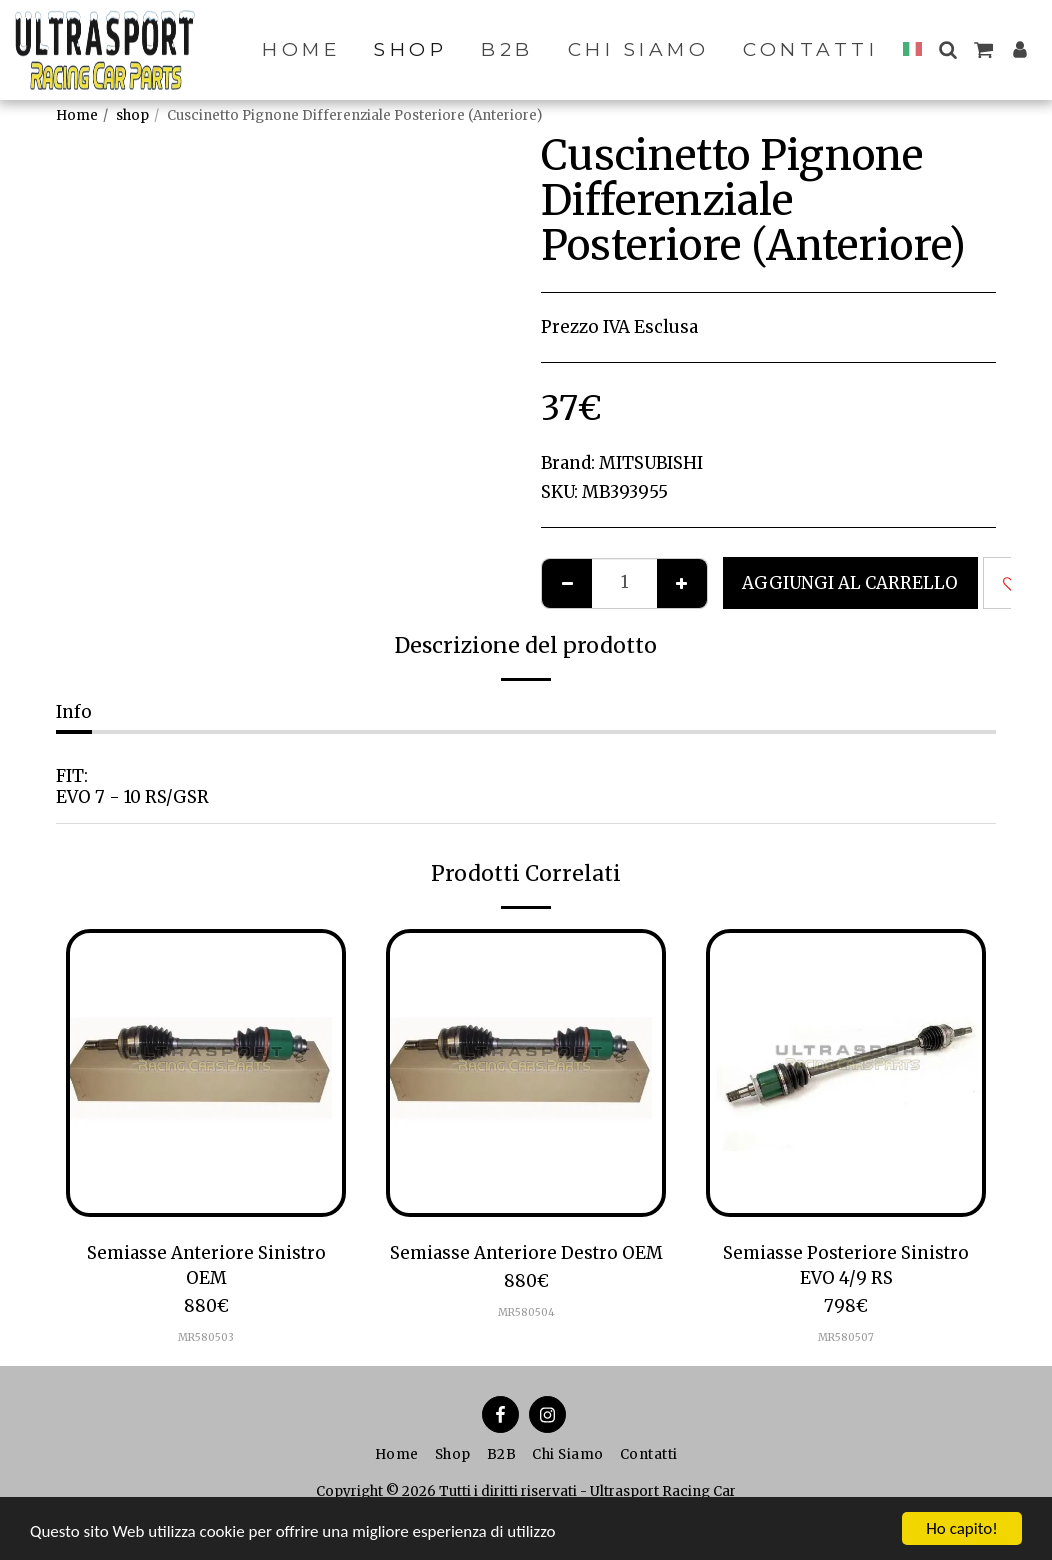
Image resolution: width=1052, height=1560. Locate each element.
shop (132, 115)
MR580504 (526, 1312)
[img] (206, 1073)
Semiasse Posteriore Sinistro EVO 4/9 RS (846, 1265)
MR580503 (206, 1337)
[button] (947, 49)
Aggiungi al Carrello (850, 583)
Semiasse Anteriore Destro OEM (526, 1253)
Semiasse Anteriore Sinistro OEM (206, 1265)
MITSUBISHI (651, 463)
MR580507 (846, 1337)
